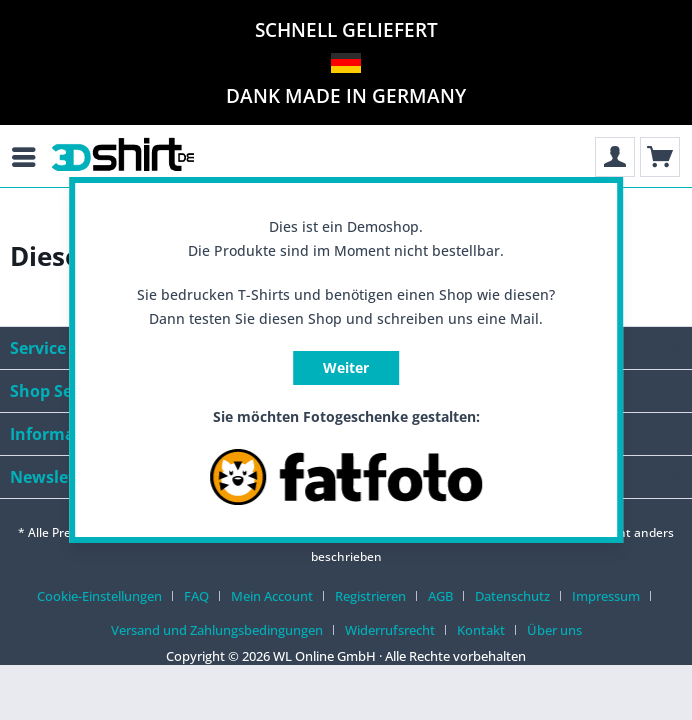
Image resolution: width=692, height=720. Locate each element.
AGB (440, 596)
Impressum (606, 596)
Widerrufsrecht (390, 630)
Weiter (346, 367)
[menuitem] (39, 157)
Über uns (554, 630)
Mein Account (272, 596)
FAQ (196, 596)
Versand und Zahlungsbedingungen (217, 630)
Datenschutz (512, 596)
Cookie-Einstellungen (99, 596)
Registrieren (370, 596)
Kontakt (481, 630)
